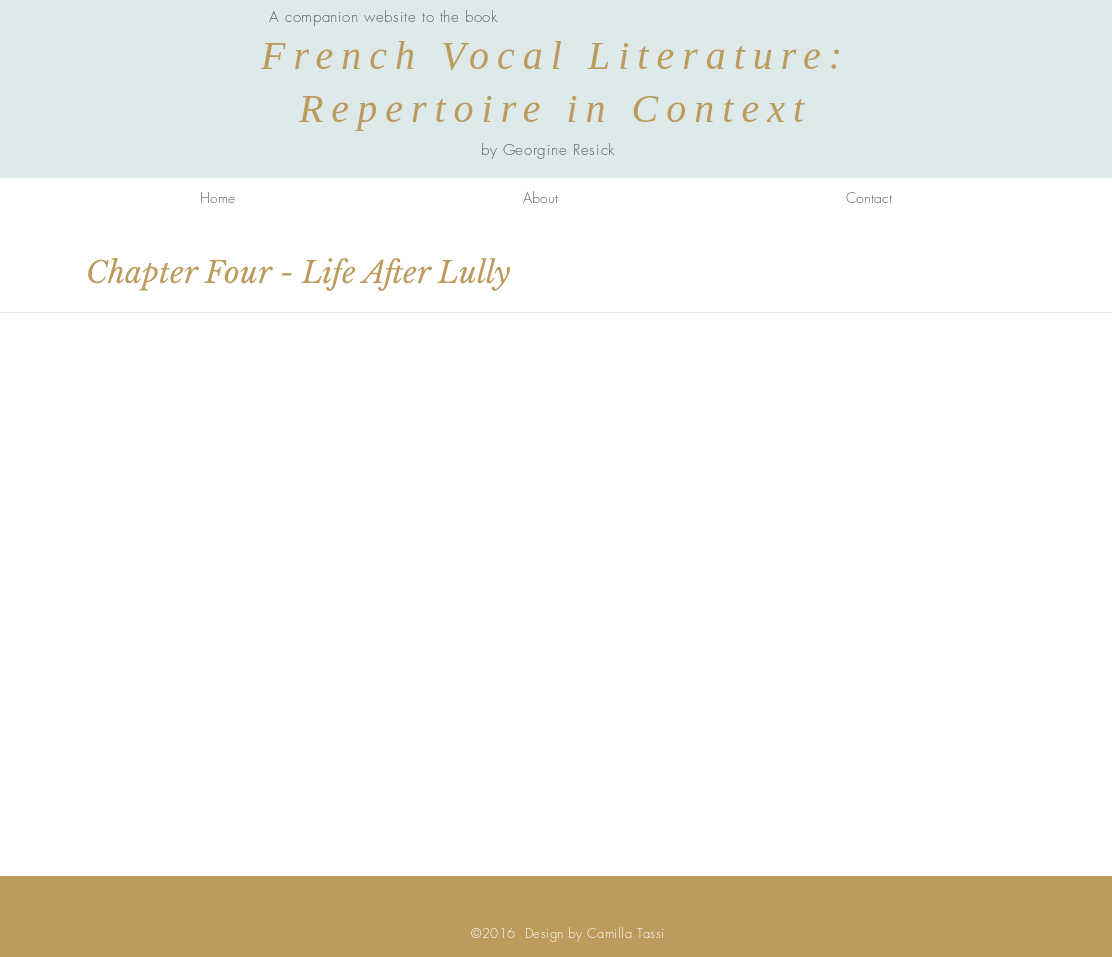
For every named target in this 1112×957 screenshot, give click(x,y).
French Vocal (424, 55)
